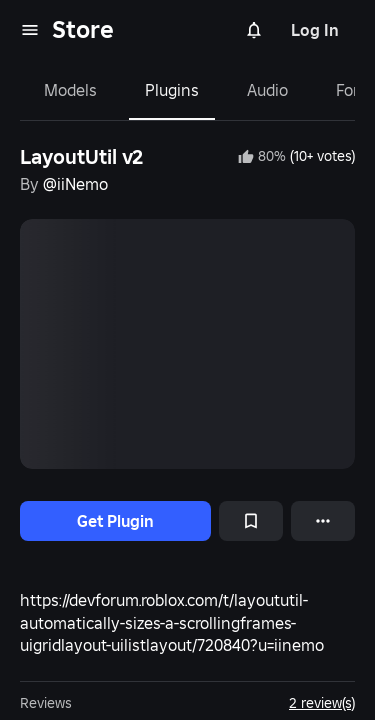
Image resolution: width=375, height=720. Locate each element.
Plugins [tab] (172, 90)
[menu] (30, 30)
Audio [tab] (267, 90)
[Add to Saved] (251, 521)
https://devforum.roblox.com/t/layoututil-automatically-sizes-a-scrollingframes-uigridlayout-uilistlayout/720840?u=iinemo (172, 622)
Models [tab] (70, 90)
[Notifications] (254, 30)
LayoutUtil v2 (81, 157)
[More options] (323, 521)
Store (83, 29)
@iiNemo (75, 184)
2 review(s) (322, 703)
